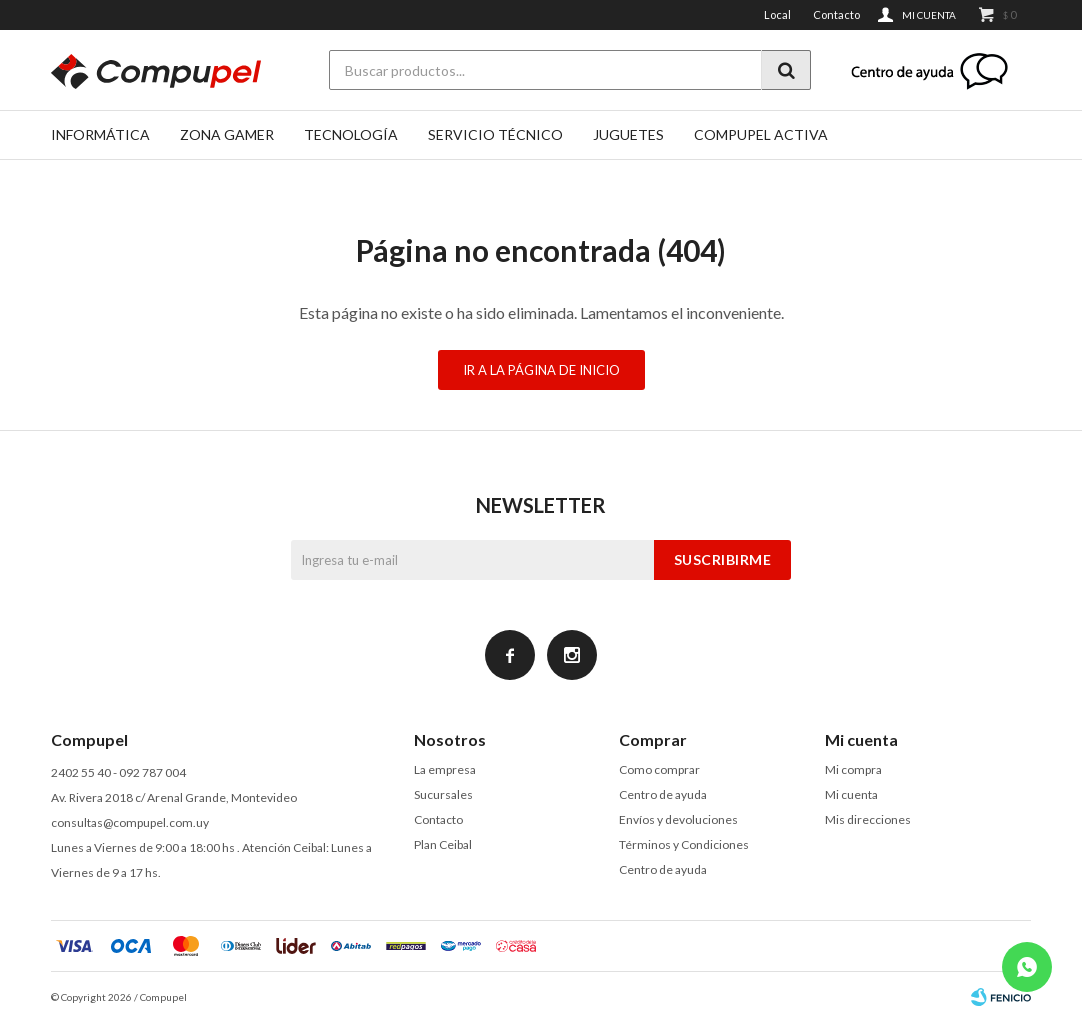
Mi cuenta (851, 794)
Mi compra (853, 769)
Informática (100, 134)
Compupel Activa (761, 134)
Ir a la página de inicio (541, 370)
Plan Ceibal (443, 844)
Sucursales (443, 794)
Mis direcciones (868, 819)
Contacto (836, 14)
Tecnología (351, 134)
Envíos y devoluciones (678, 819)
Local (777, 14)
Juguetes (628, 134)
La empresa (445, 769)
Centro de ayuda (663, 794)
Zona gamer (227, 134)
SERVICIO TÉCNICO (495, 134)
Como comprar (659, 769)
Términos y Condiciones (684, 844)
